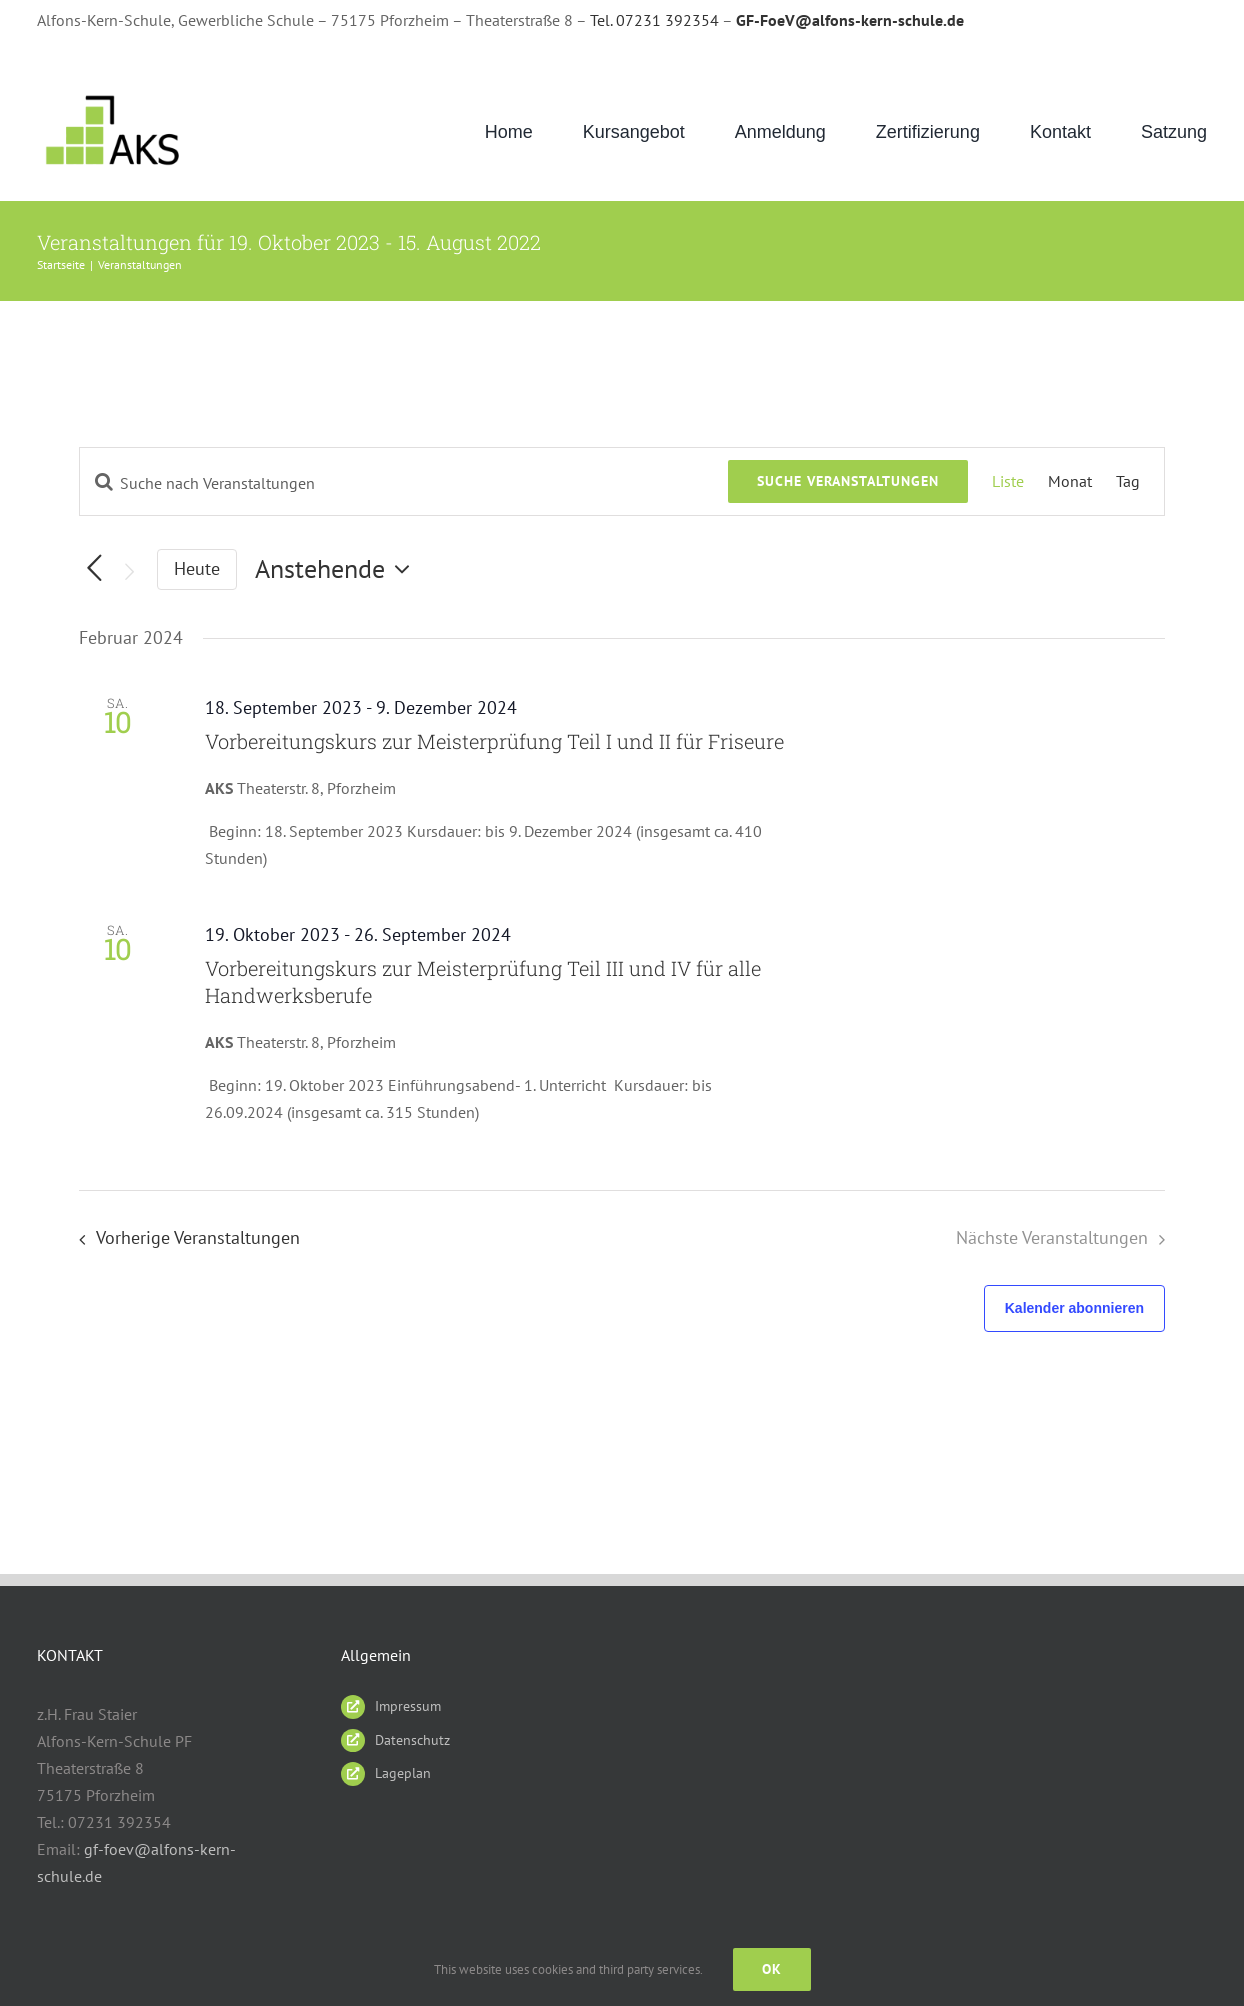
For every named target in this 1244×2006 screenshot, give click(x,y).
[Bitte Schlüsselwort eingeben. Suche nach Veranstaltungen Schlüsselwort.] (404, 483)
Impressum (408, 1706)
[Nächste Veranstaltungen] (129, 571)
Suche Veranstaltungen (848, 481)
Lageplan (403, 1773)
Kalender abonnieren (1074, 1308)
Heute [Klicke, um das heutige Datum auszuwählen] (197, 568)
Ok (772, 1969)
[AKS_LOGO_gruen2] (115, 95)
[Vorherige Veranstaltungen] (183, 1238)
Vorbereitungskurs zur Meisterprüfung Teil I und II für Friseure (494, 741)
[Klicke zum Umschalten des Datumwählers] (337, 569)
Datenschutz (412, 1740)
